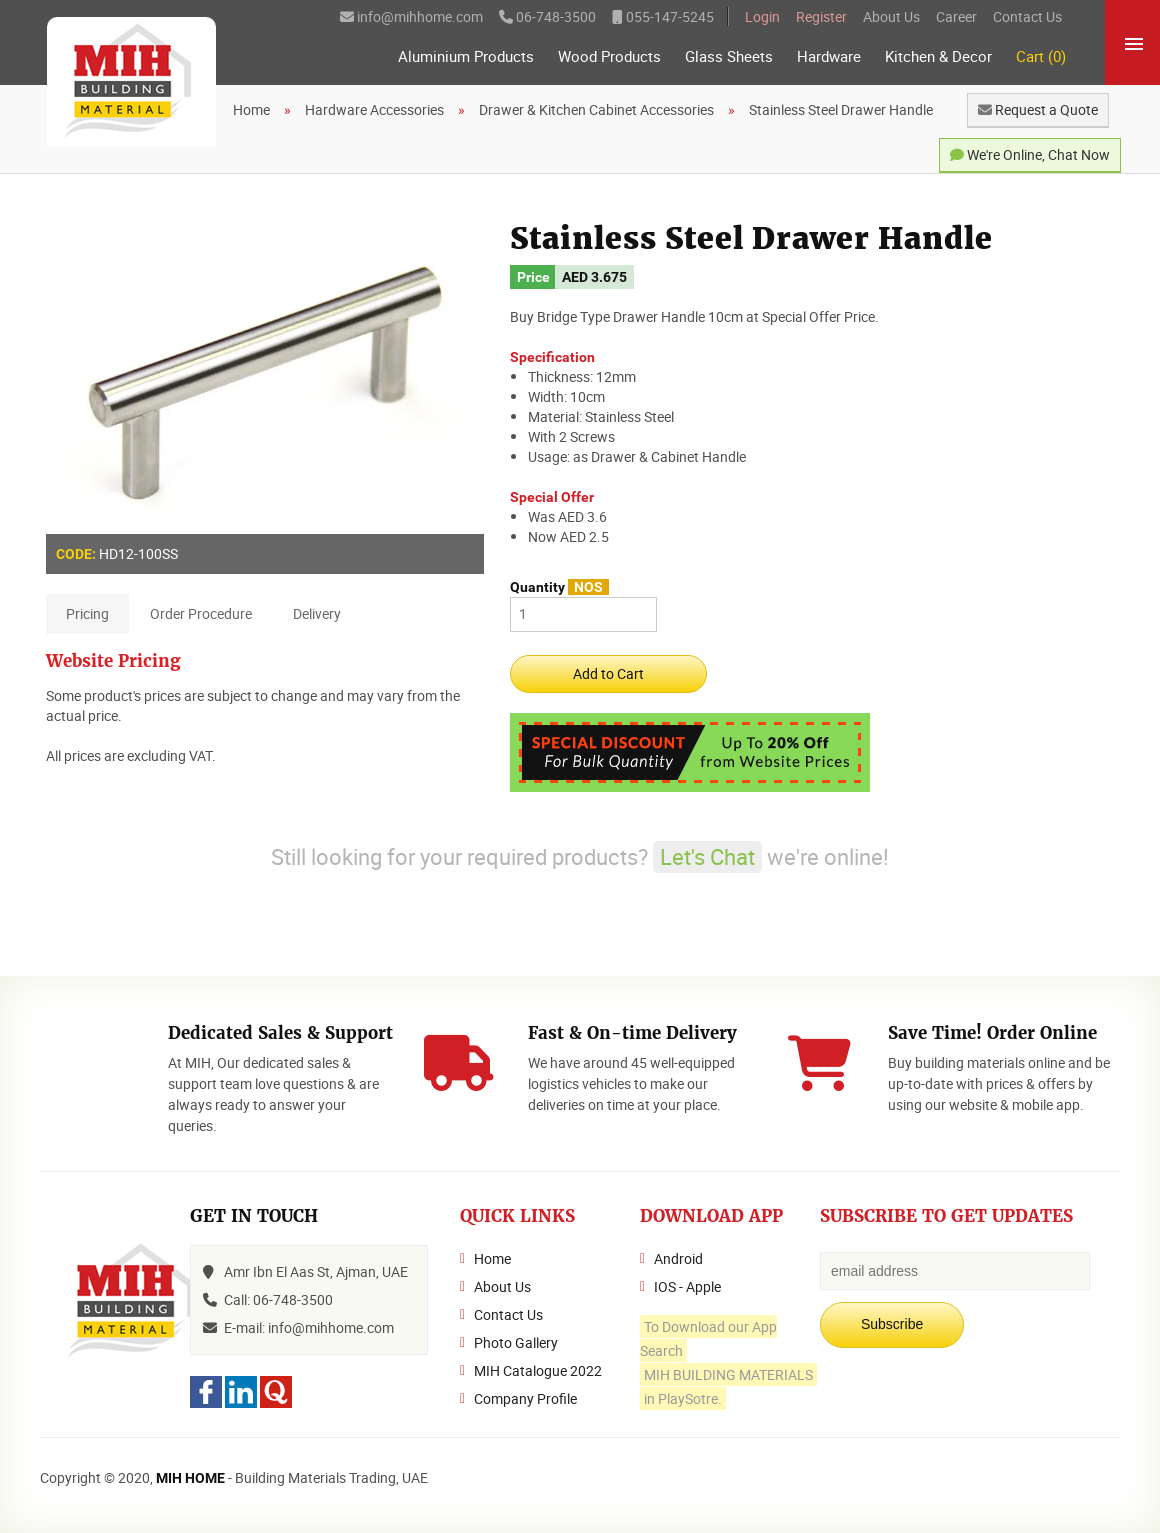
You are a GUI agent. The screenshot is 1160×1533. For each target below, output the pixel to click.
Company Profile (525, 1398)
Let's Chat (707, 856)
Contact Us (1027, 16)
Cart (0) (1041, 56)
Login (762, 16)
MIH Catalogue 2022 (538, 1370)
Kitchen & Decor (938, 56)
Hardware (829, 56)
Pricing (87, 613)
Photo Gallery (516, 1342)
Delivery (317, 613)
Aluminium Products (466, 56)
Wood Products (609, 56)
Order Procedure (201, 613)
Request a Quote (1038, 109)
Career (956, 16)
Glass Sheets (729, 56)
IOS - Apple (687, 1286)
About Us (891, 16)
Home (492, 1258)
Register (821, 16)
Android (678, 1258)
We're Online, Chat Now (1030, 154)
